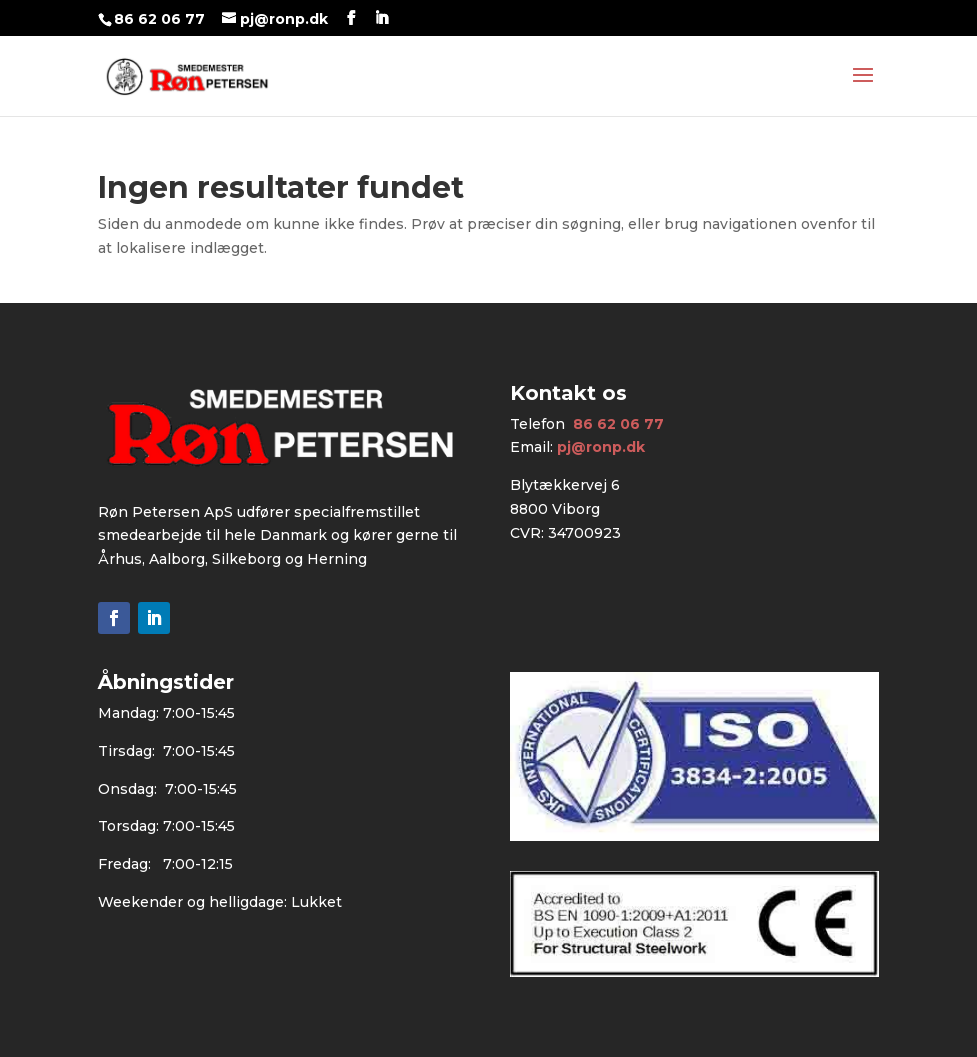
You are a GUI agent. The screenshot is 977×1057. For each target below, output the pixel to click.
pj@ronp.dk (601, 447)
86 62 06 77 (159, 19)
